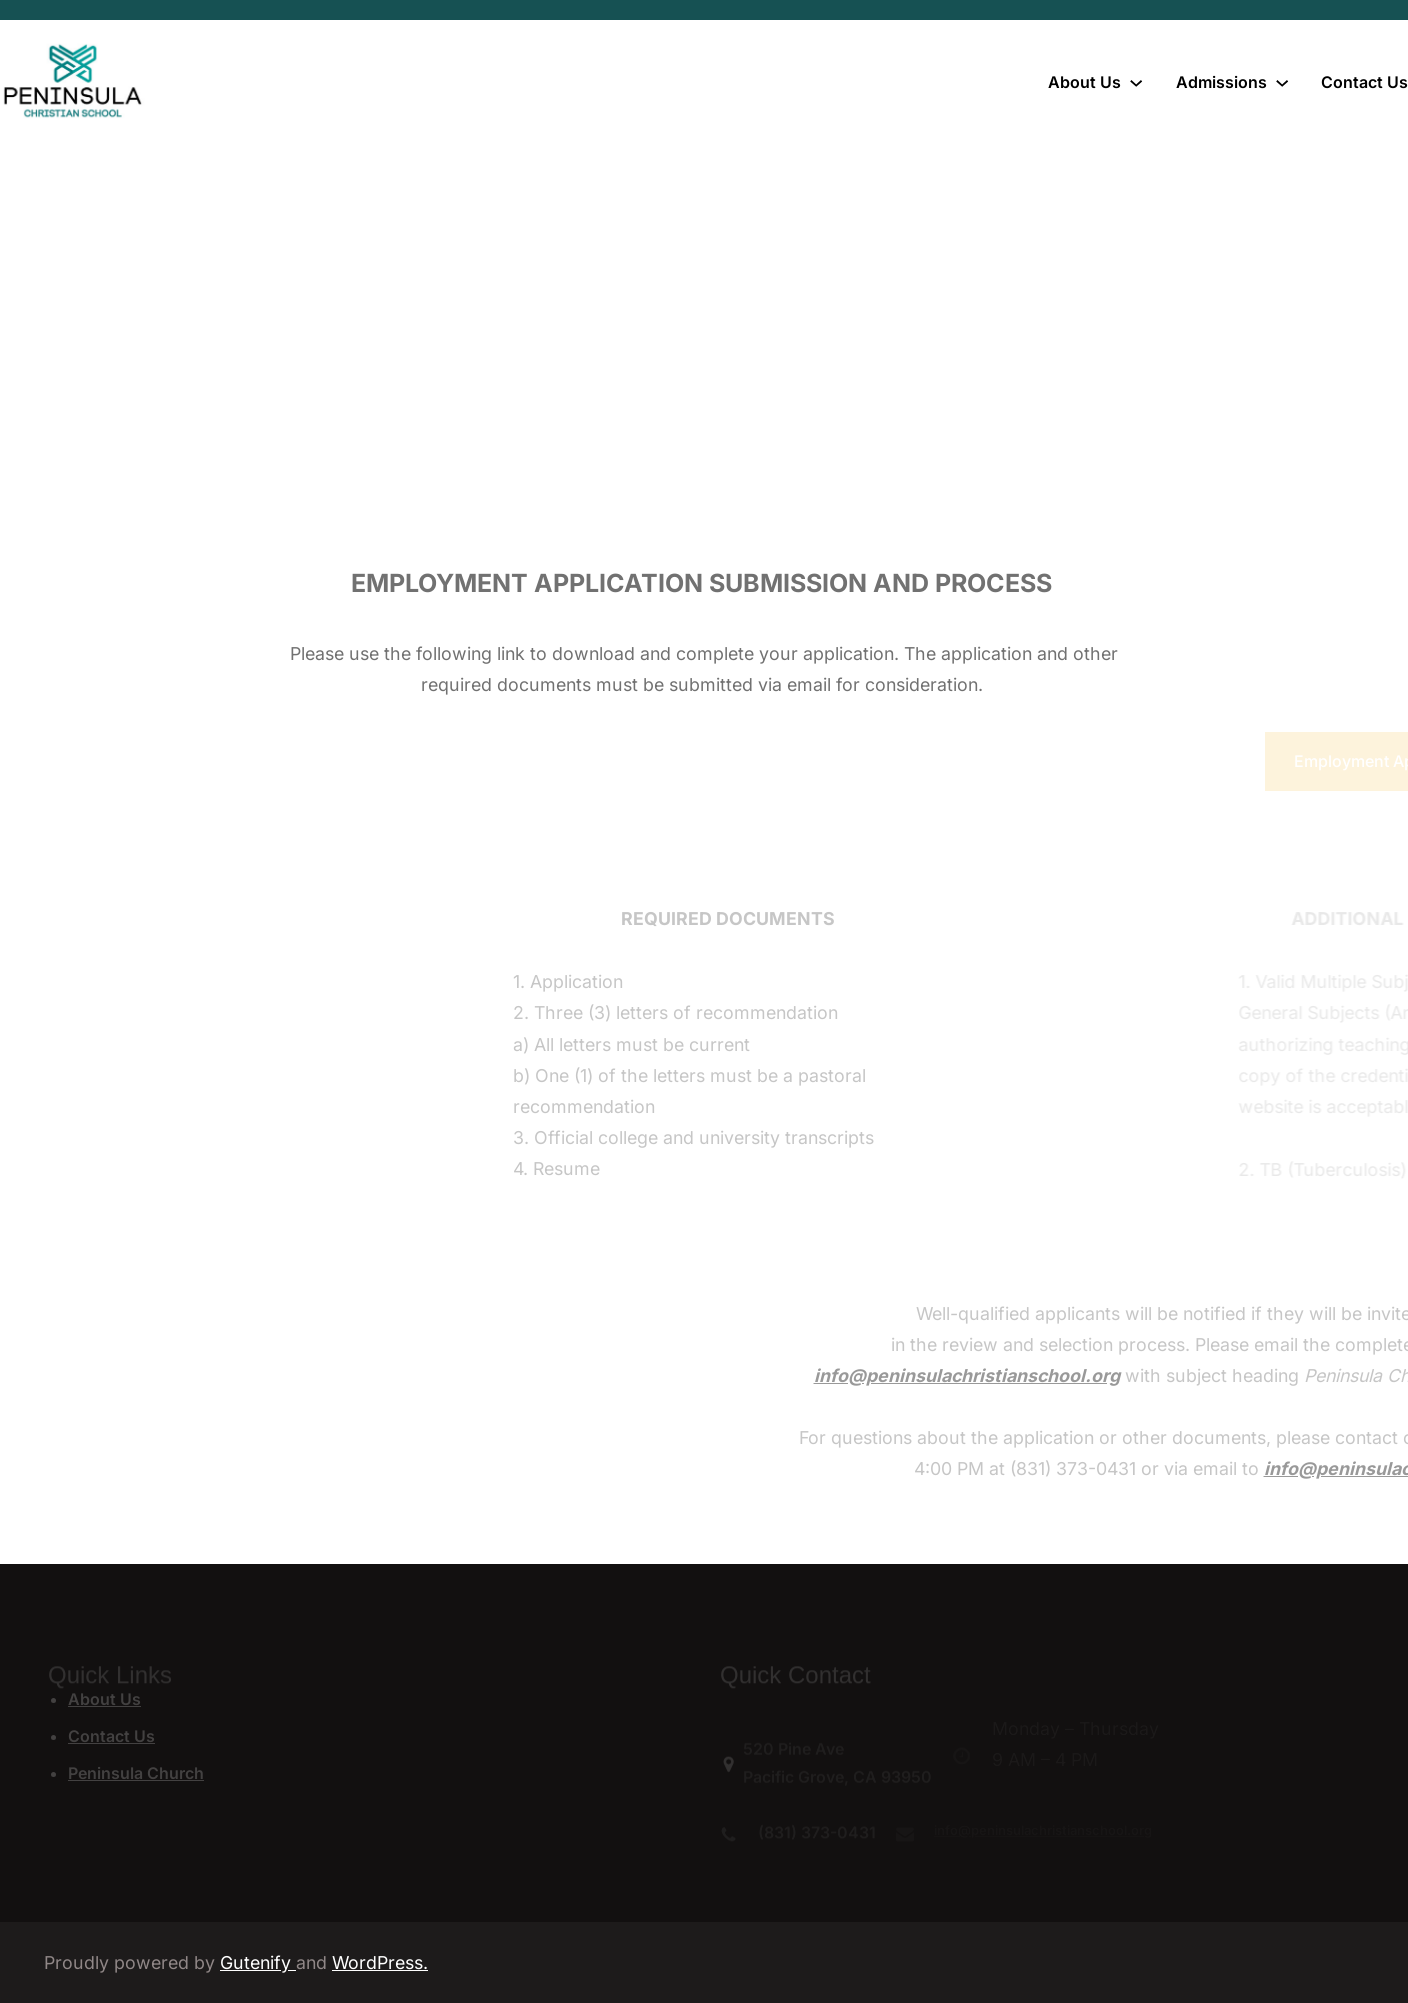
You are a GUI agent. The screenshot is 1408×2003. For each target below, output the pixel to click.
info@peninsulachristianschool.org (1154, 1375)
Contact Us (111, 1736)
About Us (104, 1699)
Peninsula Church (136, 1773)
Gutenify (258, 1962)
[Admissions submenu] (1282, 82)
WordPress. (380, 1962)
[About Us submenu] (1136, 82)
